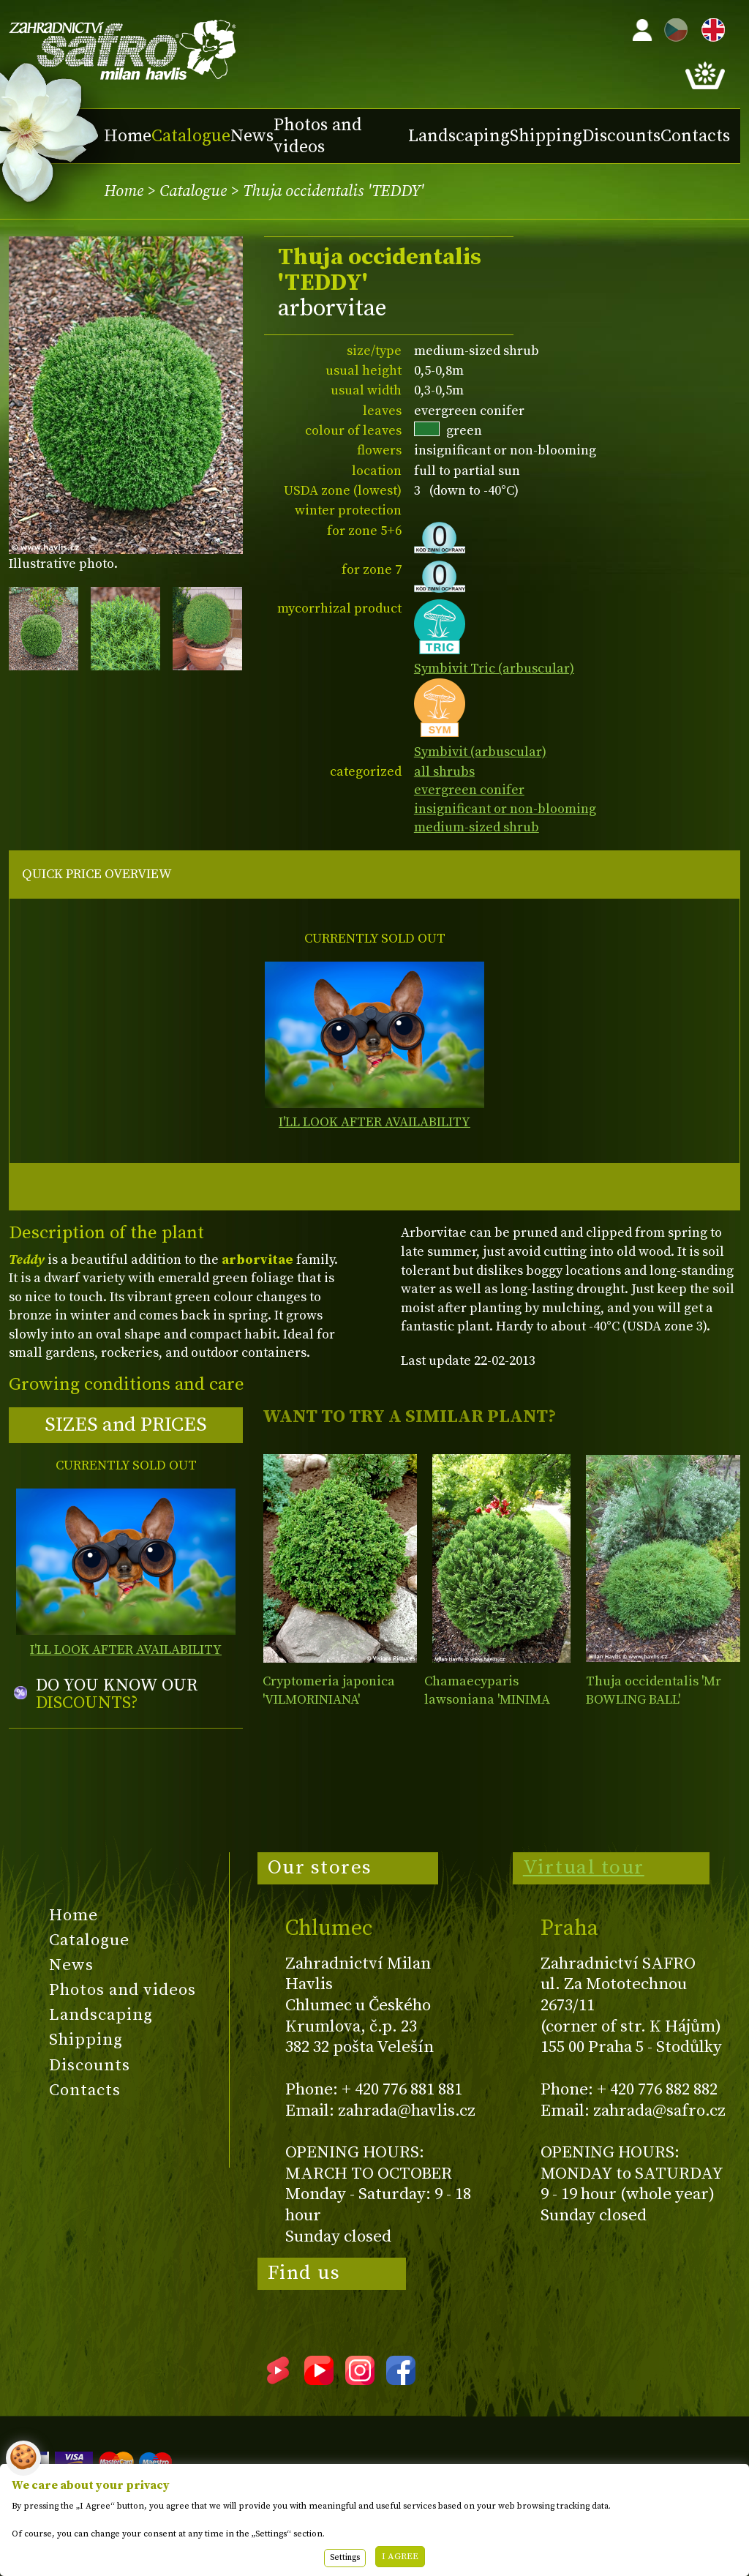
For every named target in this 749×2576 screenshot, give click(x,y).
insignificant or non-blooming (505, 809)
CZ (672, 27)
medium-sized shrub (476, 827)
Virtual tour (583, 1867)
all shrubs (444, 771)
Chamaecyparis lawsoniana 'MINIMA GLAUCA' (487, 1700)
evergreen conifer (469, 790)
